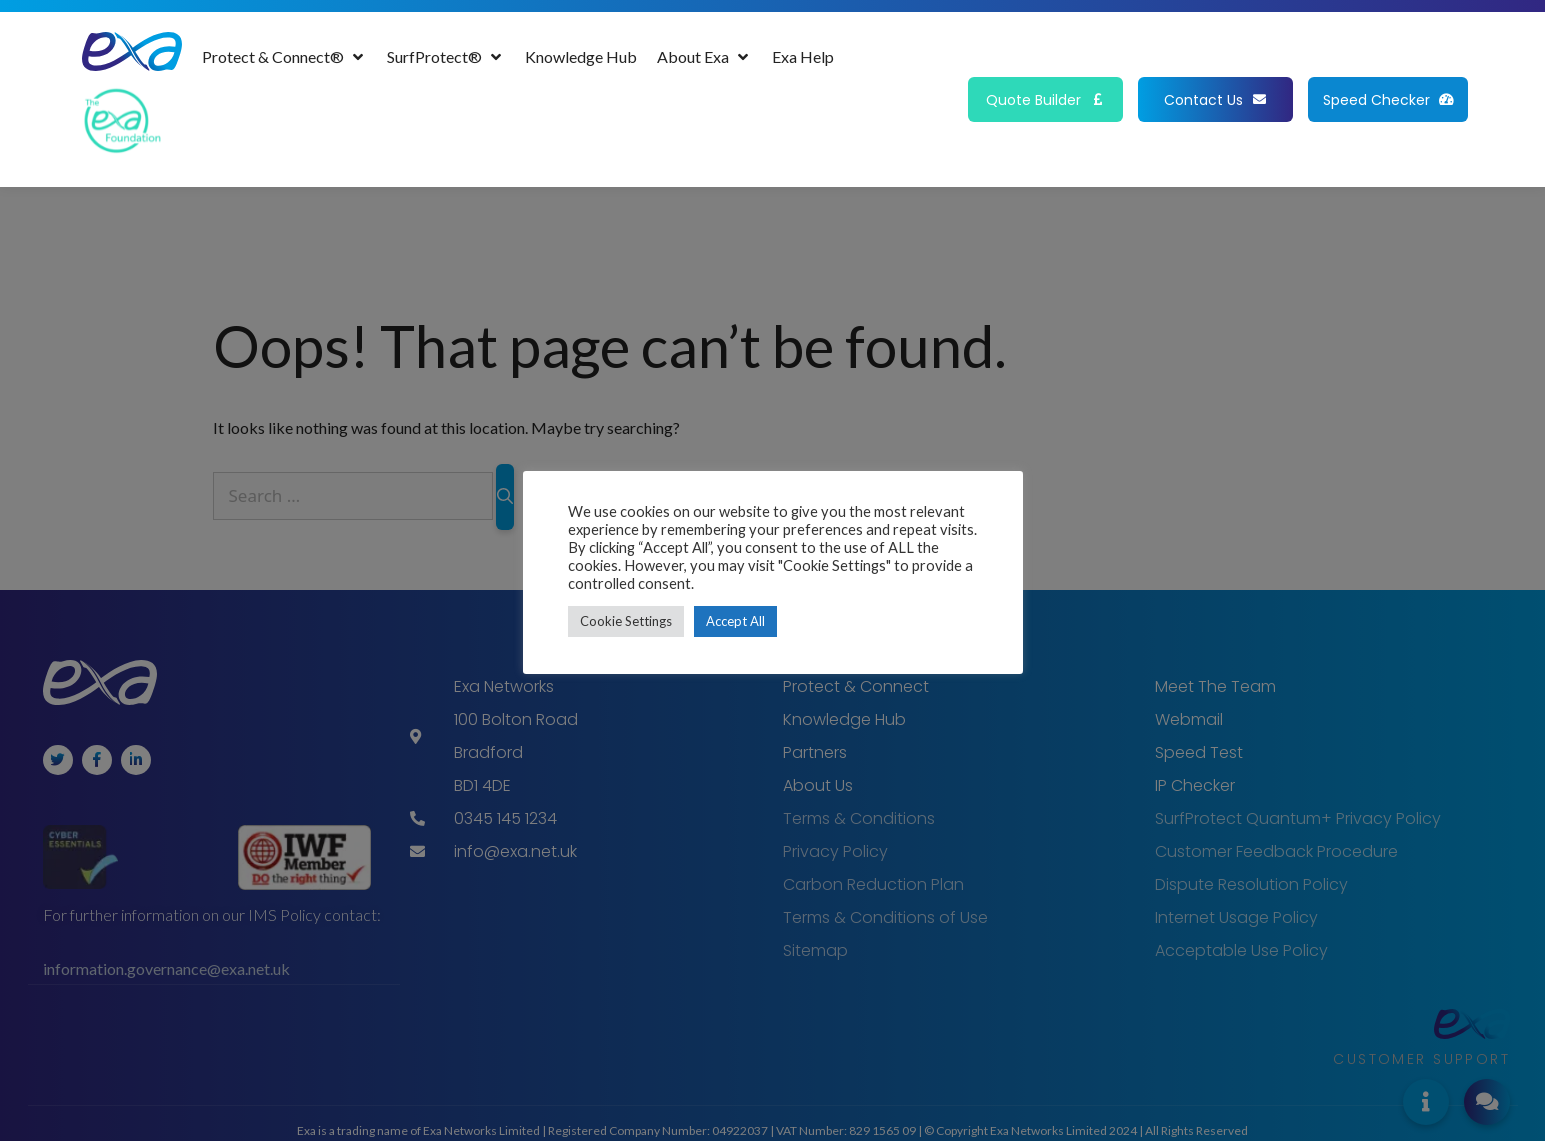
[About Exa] (704, 57)
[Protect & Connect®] (284, 57)
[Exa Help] (803, 57)
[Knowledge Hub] (581, 57)
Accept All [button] (735, 621)
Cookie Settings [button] (626, 621)
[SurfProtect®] (446, 57)
